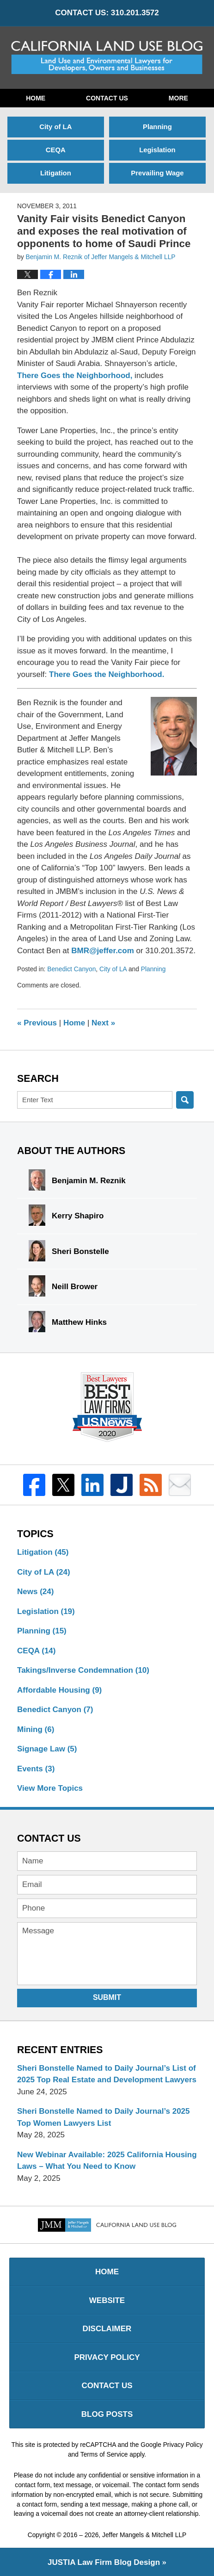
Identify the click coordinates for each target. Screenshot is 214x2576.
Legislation (157, 150)
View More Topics (50, 1788)
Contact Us (107, 98)
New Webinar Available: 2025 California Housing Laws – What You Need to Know (107, 2160)
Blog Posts (107, 2414)
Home (35, 98)
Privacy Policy (107, 2357)
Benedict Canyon (71, 969)
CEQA (56, 150)
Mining (35, 1729)
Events (36, 1768)
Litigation (55, 173)
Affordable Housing (59, 1690)
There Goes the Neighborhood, (74, 375)
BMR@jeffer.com (103, 950)
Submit (107, 1997)
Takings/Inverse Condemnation (83, 1670)
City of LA (55, 126)
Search (185, 1100)
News (35, 1591)
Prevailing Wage (157, 173)
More (178, 98)
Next (103, 1022)
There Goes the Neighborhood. (106, 674)
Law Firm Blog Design (104, 2562)
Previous (37, 1022)
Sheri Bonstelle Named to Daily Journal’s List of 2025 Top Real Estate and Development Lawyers (106, 2074)
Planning (157, 126)
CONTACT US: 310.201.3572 (107, 12)
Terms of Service (104, 2454)
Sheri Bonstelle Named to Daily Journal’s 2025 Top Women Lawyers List (103, 2117)
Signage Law (47, 1748)
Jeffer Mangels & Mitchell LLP (144, 2535)
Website (107, 2300)
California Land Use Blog (107, 57)
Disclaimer (107, 2328)
